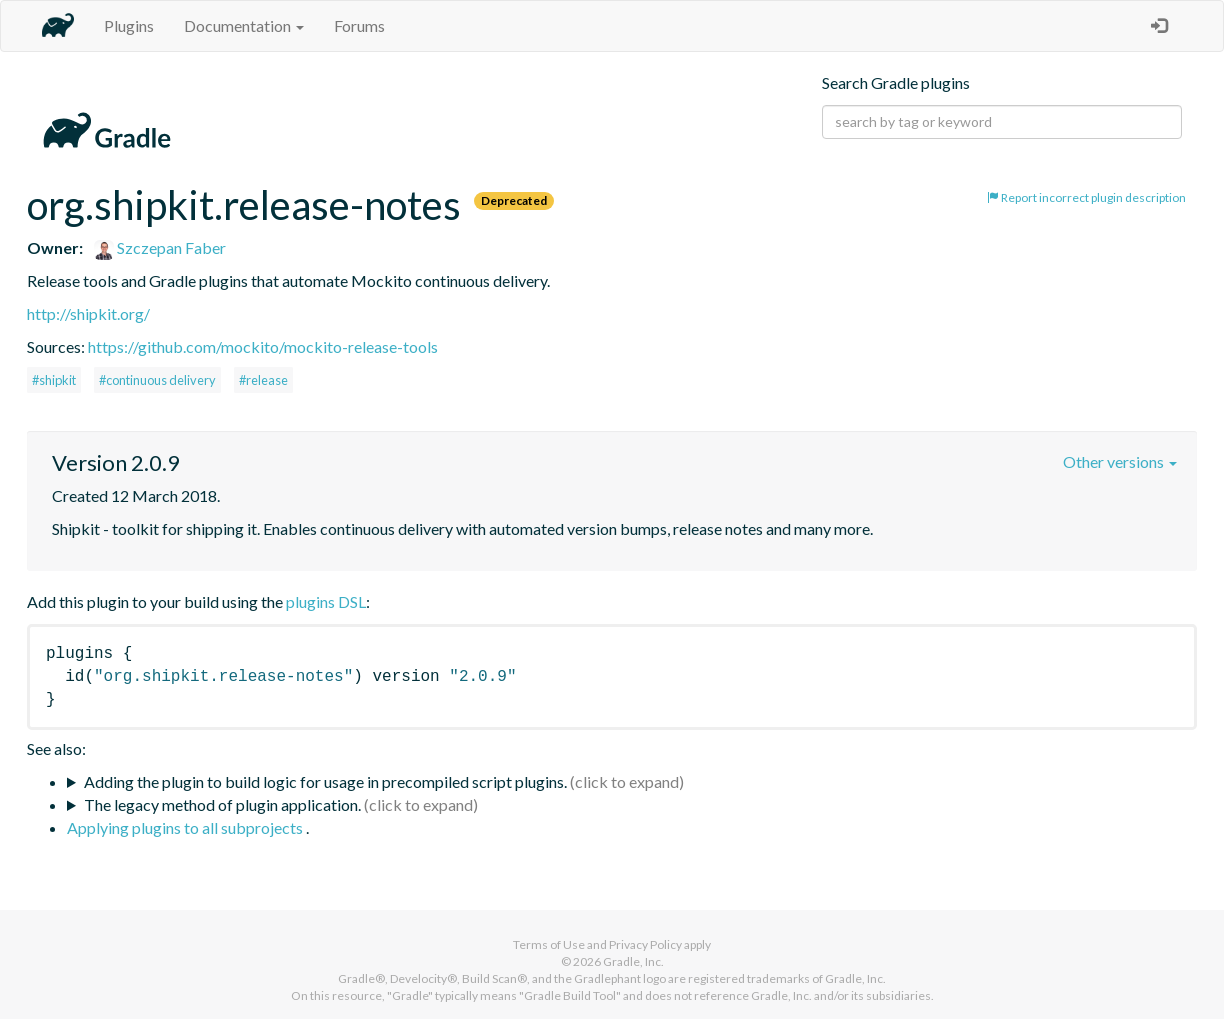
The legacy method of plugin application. (222, 804)
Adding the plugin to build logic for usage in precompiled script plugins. (325, 781)
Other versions (1120, 461)
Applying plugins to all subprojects (186, 827)
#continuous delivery (157, 380)
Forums (359, 25)
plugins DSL (326, 601)
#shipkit (54, 380)
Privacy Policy (645, 944)
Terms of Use (549, 944)
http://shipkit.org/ (88, 313)
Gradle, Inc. (633, 961)
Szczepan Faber (160, 247)
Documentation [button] (244, 25)
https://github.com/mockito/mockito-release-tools (263, 346)
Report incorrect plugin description (1086, 197)
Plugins (129, 25)
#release (263, 380)
